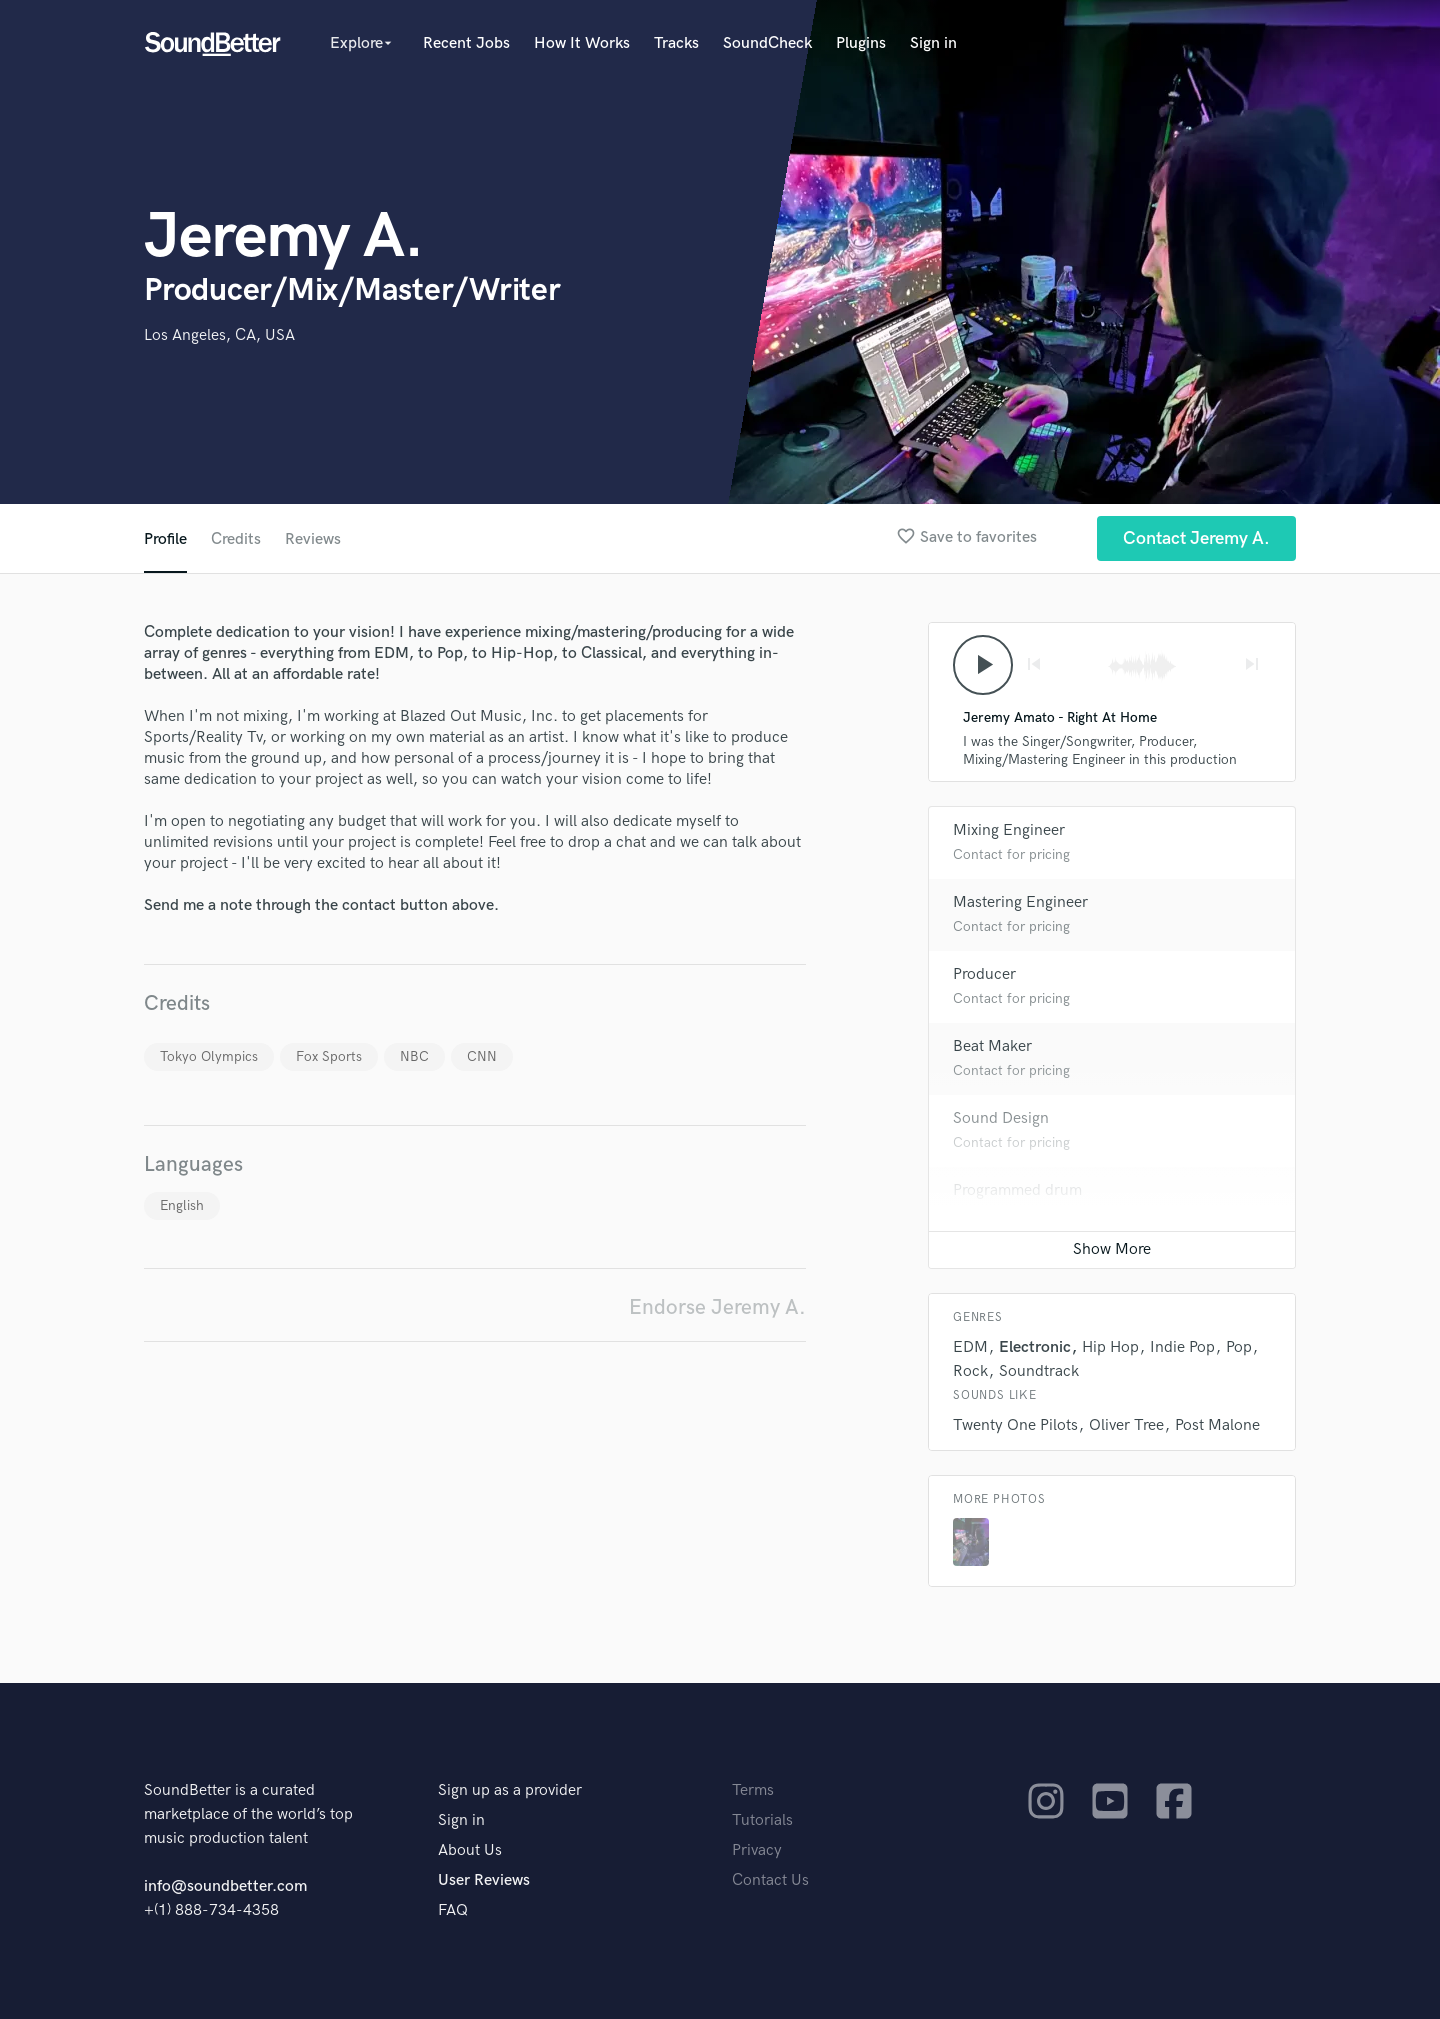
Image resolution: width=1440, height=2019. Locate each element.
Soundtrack (1039, 1371)
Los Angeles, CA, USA (219, 335)
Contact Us (770, 1880)
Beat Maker (992, 1046)
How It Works (582, 43)
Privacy (757, 1850)
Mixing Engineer (1009, 830)
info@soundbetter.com (225, 1886)
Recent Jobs (466, 43)
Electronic (1035, 1347)
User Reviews (484, 1880)
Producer (984, 974)
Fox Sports (329, 1056)
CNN (482, 1056)
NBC (414, 1056)
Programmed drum (1017, 1190)
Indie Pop (1182, 1347)
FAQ (453, 1910)
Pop (1239, 1347)
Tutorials (762, 1820)
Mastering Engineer (1020, 902)
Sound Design (1001, 1118)
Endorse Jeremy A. (717, 1307)
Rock (970, 1371)
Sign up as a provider (510, 1790)
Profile (165, 539)
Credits (236, 539)
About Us (470, 1850)
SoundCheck (767, 43)
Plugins (861, 43)
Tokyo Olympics (209, 1056)
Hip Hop (1110, 1347)
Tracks (676, 43)
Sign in (933, 43)
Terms (753, 1790)
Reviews (313, 539)
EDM (970, 1347)
